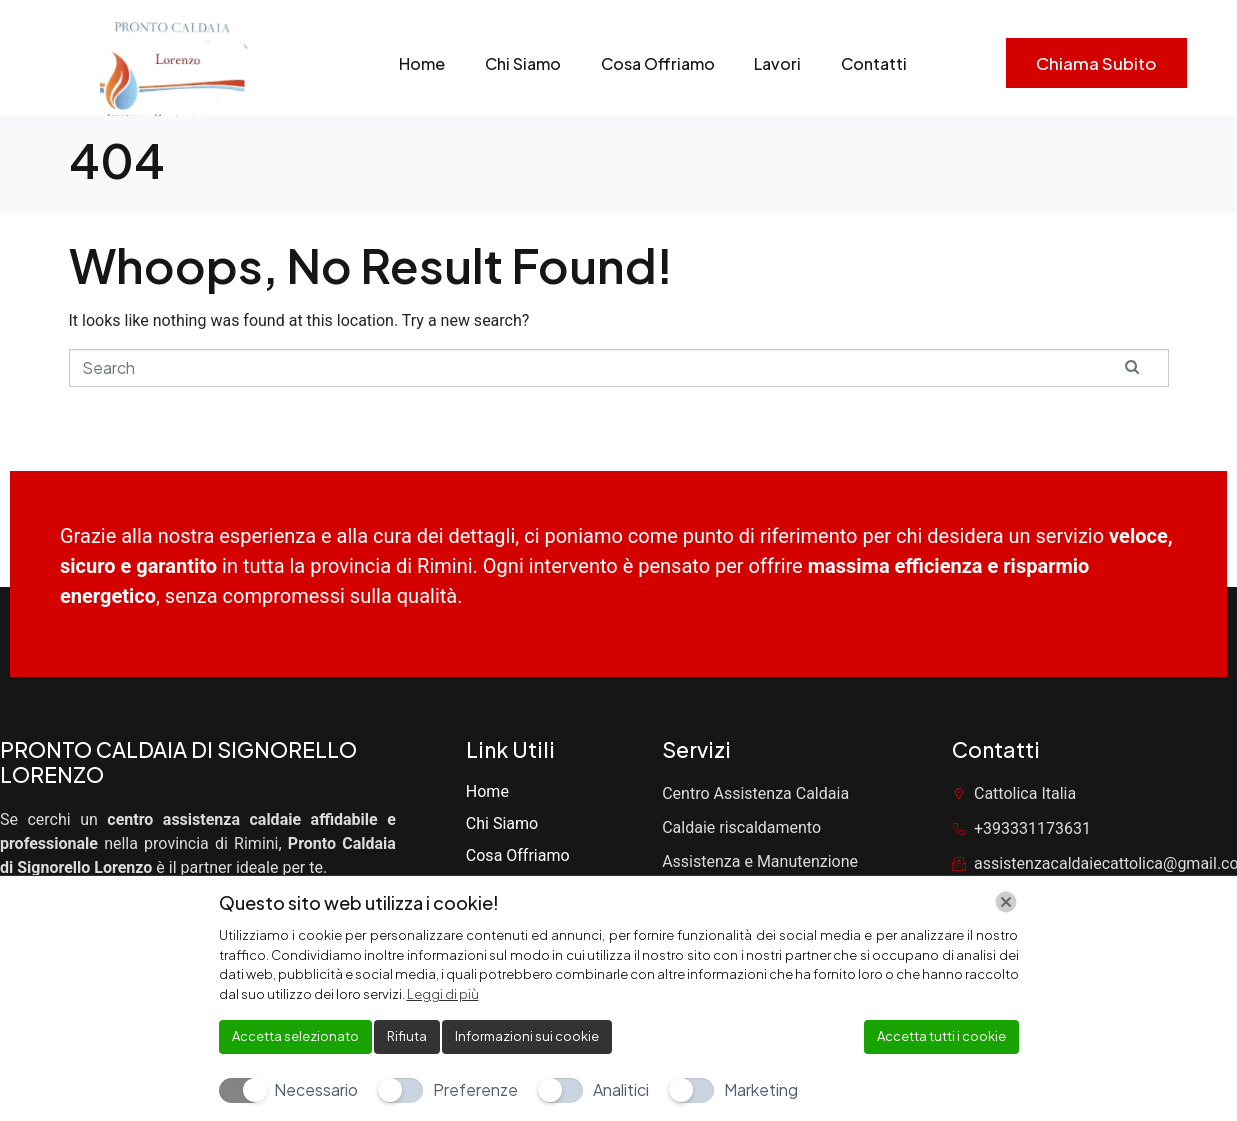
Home (422, 63)
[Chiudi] (1006, 902)
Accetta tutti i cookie (941, 1036)
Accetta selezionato (295, 1036)
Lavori (778, 63)
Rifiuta (407, 1036)
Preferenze (475, 1089)
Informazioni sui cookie (527, 1036)
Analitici (621, 1089)
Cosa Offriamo (658, 63)
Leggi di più (443, 994)
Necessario (316, 1089)
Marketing (761, 1089)
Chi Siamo (523, 63)
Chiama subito (1096, 63)
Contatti (875, 63)
